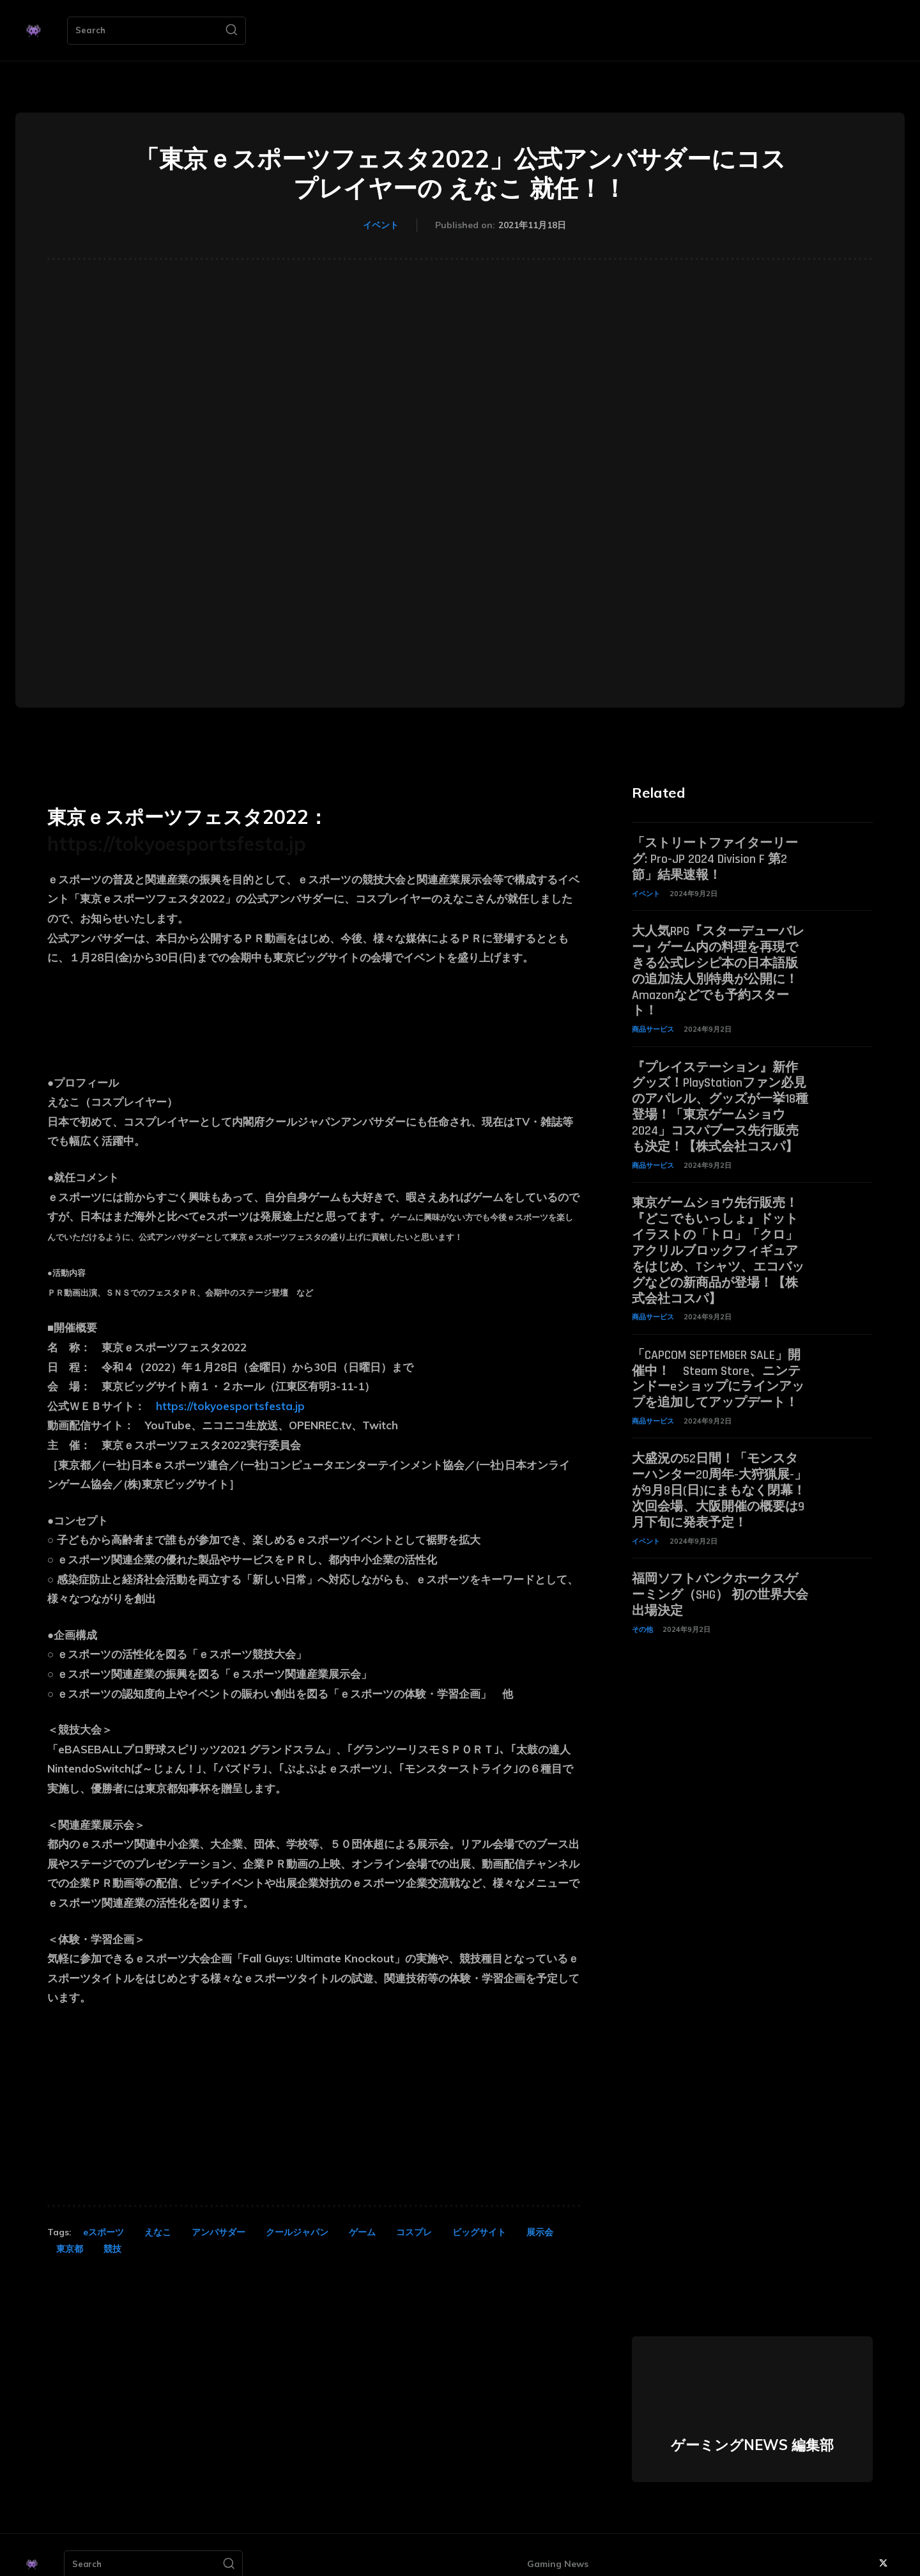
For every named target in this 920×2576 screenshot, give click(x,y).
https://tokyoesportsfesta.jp (176, 844)
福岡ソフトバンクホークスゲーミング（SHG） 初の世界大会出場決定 (720, 1576)
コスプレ (414, 2232)
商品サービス (653, 1024)
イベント (381, 225)
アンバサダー (218, 2232)
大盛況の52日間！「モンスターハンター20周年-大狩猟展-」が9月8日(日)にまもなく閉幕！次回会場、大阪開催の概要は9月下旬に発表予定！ (719, 1475)
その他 (642, 1609)
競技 (112, 2248)
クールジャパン (297, 2232)
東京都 (69, 2248)
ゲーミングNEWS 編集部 (752, 2445)
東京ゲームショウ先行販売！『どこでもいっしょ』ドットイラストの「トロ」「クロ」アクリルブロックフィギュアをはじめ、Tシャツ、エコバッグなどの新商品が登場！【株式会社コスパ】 (718, 1240)
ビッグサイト (479, 2232)
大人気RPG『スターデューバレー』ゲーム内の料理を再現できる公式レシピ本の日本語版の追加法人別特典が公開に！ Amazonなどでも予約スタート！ (718, 967)
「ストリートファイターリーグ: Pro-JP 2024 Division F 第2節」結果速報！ (715, 858)
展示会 (539, 2232)
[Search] (231, 31)
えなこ (157, 2232)
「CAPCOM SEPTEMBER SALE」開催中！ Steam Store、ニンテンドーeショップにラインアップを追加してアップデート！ (718, 1365)
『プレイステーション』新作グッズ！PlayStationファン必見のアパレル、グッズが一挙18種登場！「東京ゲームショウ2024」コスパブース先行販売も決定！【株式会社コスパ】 (720, 1100)
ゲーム (362, 2232)
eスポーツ (103, 2232)
